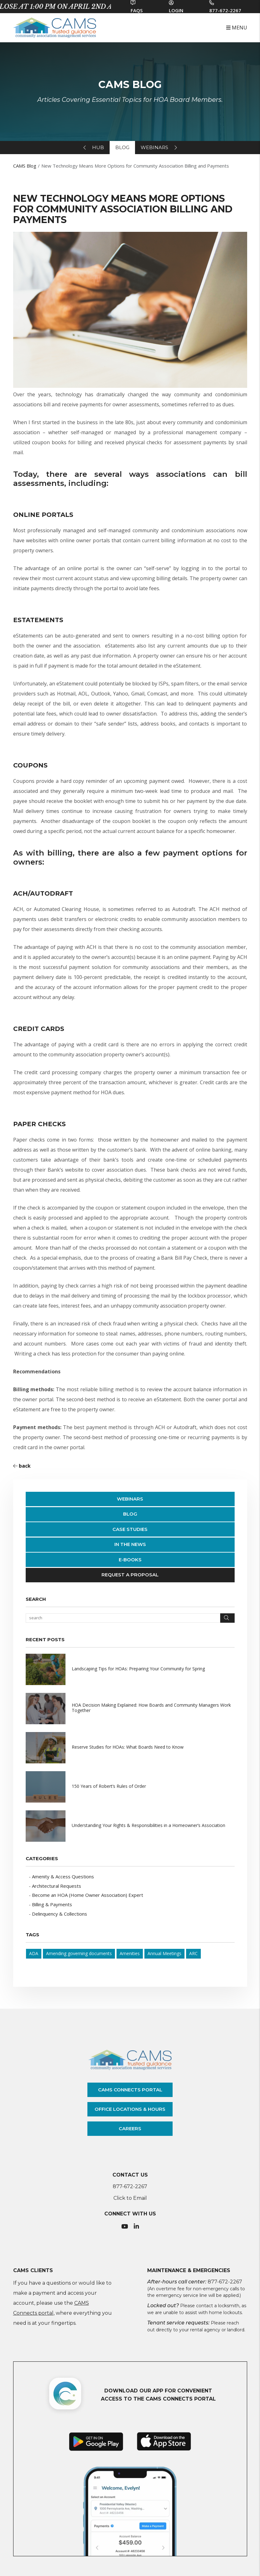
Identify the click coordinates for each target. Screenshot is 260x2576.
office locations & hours (130, 2109)
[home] (54, 27)
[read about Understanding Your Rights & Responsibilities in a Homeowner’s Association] (130, 1826)
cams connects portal (130, 2090)
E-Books (130, 1560)
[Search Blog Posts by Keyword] (123, 1618)
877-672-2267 (225, 10)
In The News (130, 1544)
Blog (130, 1514)
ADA (33, 1953)
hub (98, 147)
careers (130, 2128)
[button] (124, 2227)
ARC (193, 1953)
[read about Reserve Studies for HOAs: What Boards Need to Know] (130, 1747)
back (22, 1465)
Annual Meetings (164, 1953)
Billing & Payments (52, 1904)
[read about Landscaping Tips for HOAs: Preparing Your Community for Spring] (130, 1669)
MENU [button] (236, 27)
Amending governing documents (79, 1953)
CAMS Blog (24, 166)
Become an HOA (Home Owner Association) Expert (87, 1895)
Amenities (130, 1953)
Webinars (130, 1499)
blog (122, 147)
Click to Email (130, 2198)
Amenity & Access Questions (63, 1876)
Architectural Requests (56, 1886)
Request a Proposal (130, 1575)
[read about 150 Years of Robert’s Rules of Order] (130, 1787)
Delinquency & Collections (59, 1914)
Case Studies (130, 1529)
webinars (154, 147)
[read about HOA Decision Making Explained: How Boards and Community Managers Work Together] (130, 1708)
